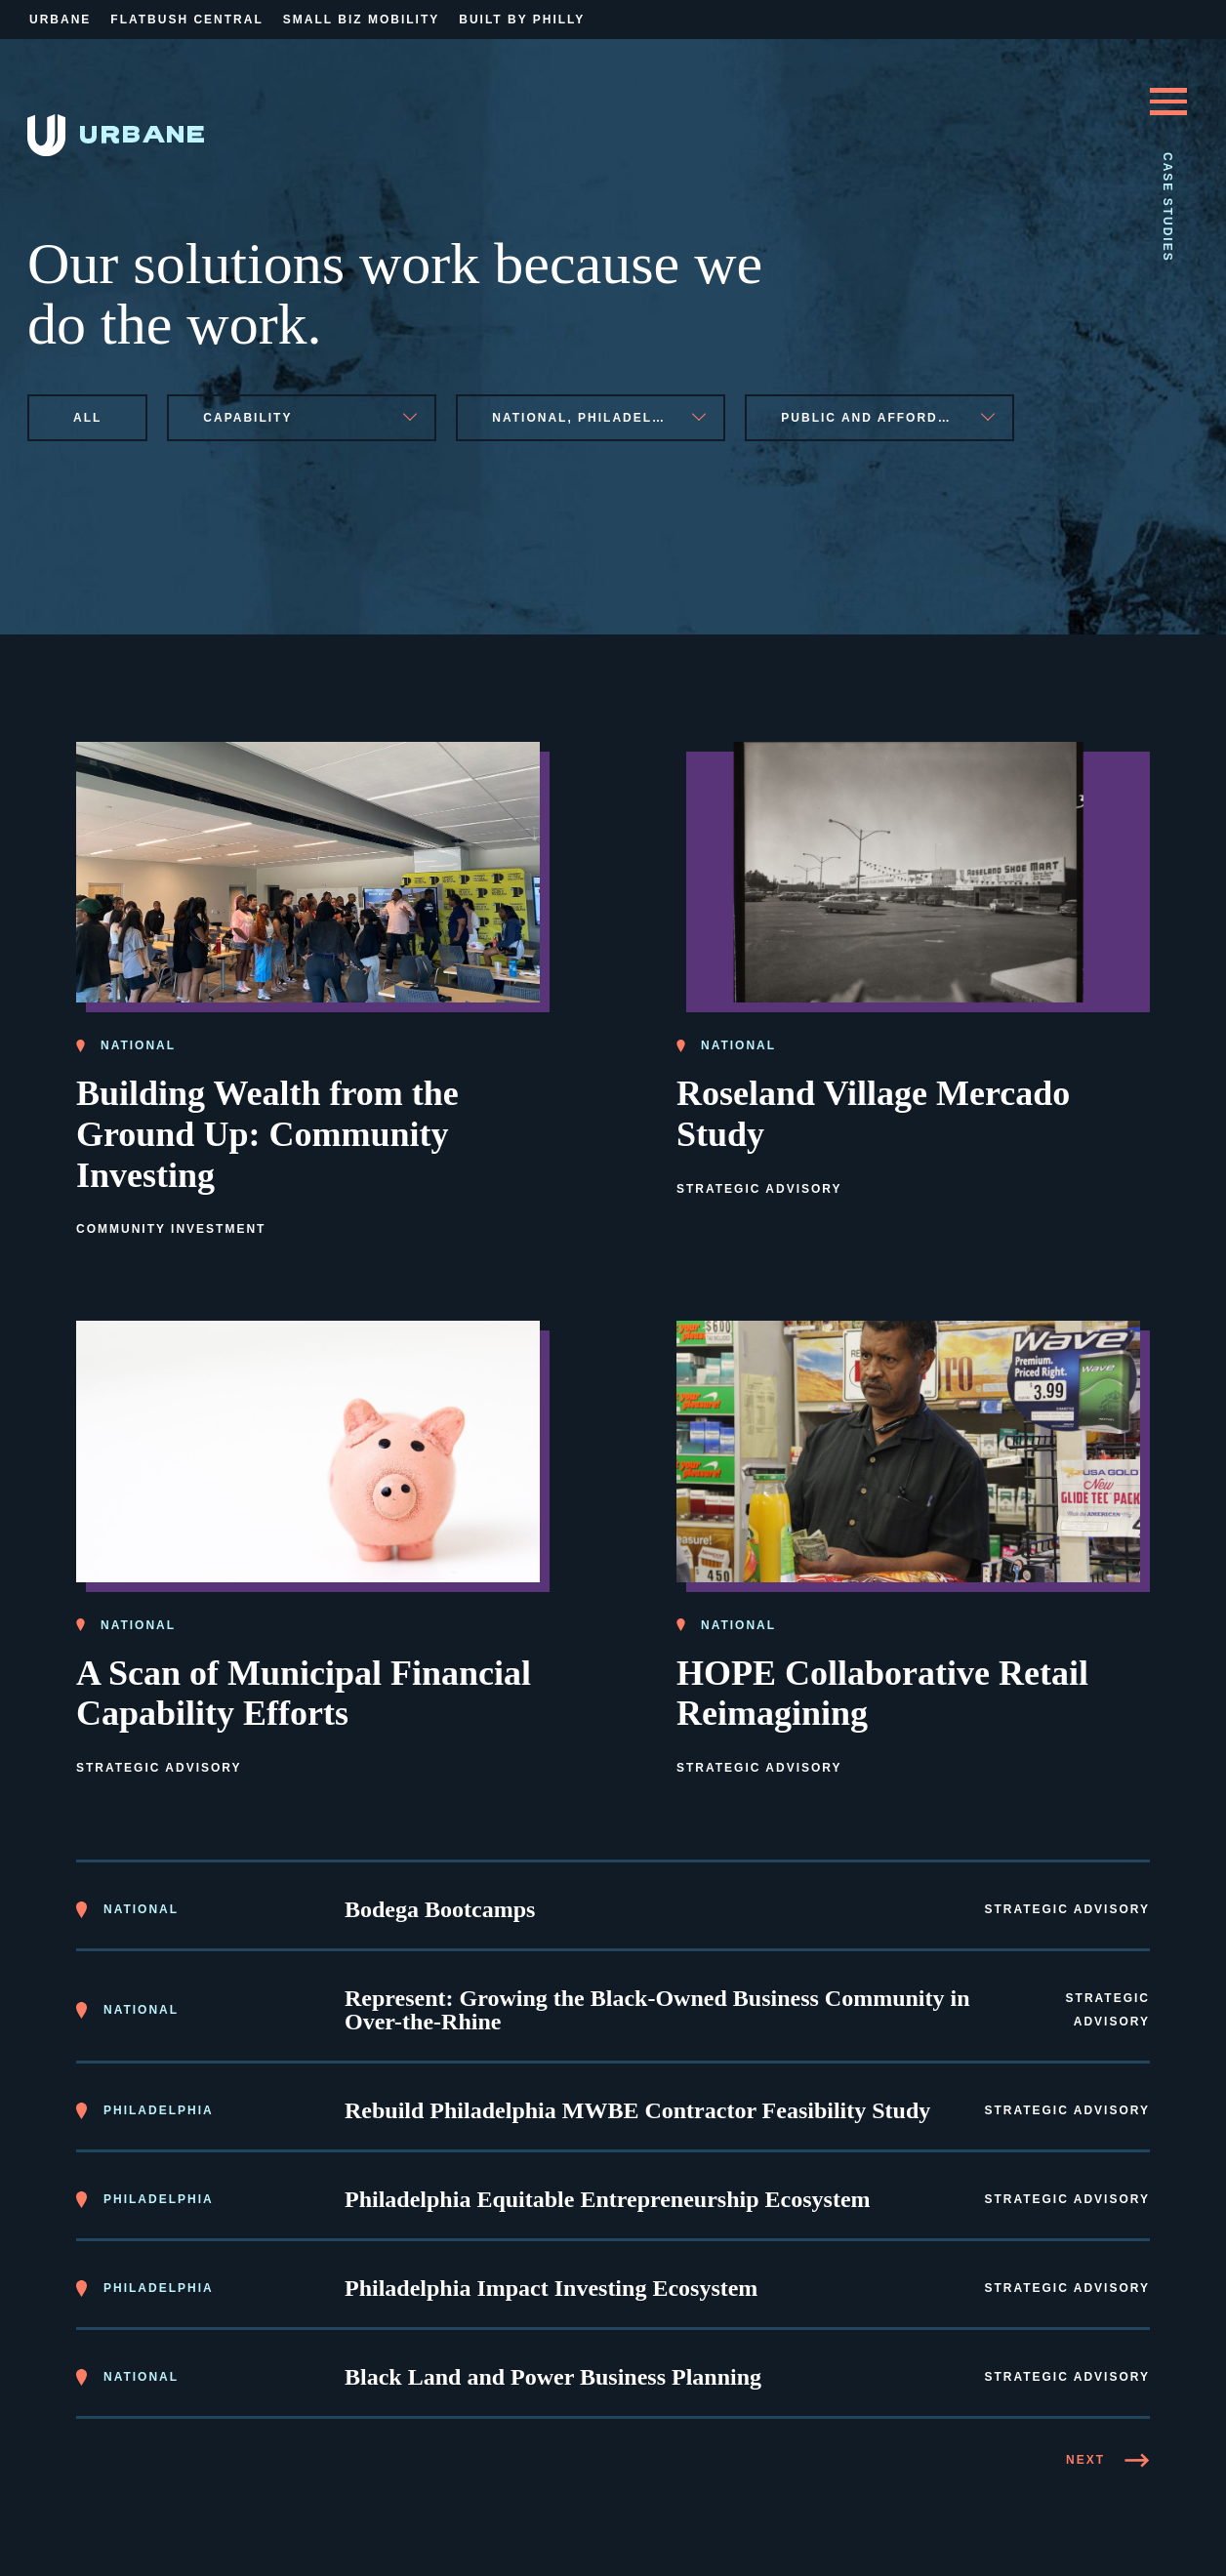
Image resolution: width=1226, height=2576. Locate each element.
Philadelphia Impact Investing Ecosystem (551, 2285)
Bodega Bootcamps (440, 1906)
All (87, 418)
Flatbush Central (186, 19)
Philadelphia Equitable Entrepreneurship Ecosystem (608, 2196)
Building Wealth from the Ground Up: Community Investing (267, 1131)
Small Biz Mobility (361, 19)
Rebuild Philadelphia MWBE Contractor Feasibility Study (637, 2107)
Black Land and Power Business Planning (553, 2374)
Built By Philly (522, 19)
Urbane (60, 19)
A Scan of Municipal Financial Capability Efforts (303, 1690)
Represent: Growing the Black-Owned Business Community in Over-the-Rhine (657, 2006)
